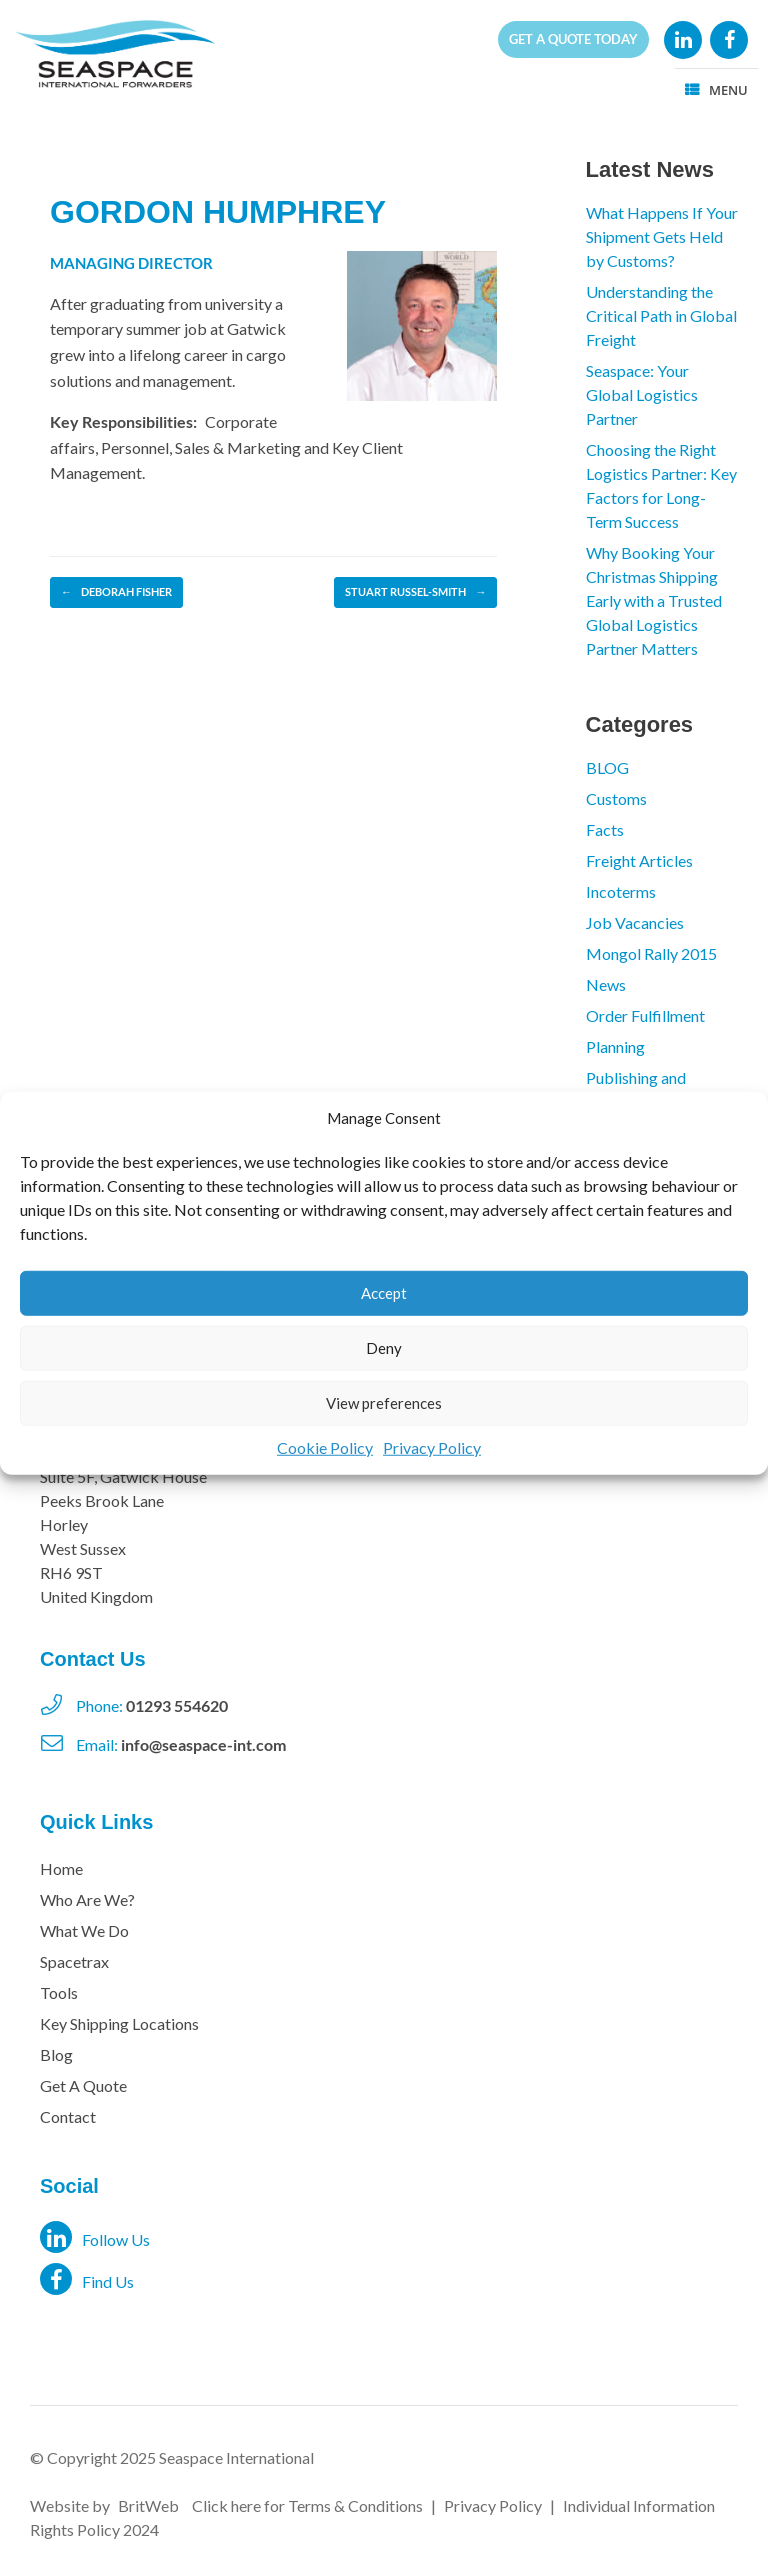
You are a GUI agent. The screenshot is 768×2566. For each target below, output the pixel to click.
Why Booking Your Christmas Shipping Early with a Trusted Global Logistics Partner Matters (654, 600)
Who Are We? (87, 1899)
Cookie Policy (325, 1446)
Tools (59, 1992)
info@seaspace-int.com (203, 1744)
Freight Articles (639, 860)
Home (61, 1868)
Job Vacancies (635, 922)
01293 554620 (177, 1705)
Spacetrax (74, 1961)
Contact (68, 2116)
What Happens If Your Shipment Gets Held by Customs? (662, 236)
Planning (615, 1046)
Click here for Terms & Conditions (307, 2505)
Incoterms (621, 891)
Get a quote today (573, 39)
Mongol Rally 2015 (651, 953)
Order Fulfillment (645, 1015)
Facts (605, 829)
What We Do (84, 1930)
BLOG (607, 767)
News (606, 984)
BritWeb (148, 2505)
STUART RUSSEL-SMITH (415, 592)
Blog (56, 2054)
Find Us (87, 2279)
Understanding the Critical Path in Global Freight (661, 315)
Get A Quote (83, 2085)
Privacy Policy (432, 1446)
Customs (616, 798)
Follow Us (95, 2237)
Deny (384, 1348)
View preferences (384, 1403)
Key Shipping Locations (119, 2023)
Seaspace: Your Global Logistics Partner (642, 394)
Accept (384, 1293)
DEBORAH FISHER (116, 592)
